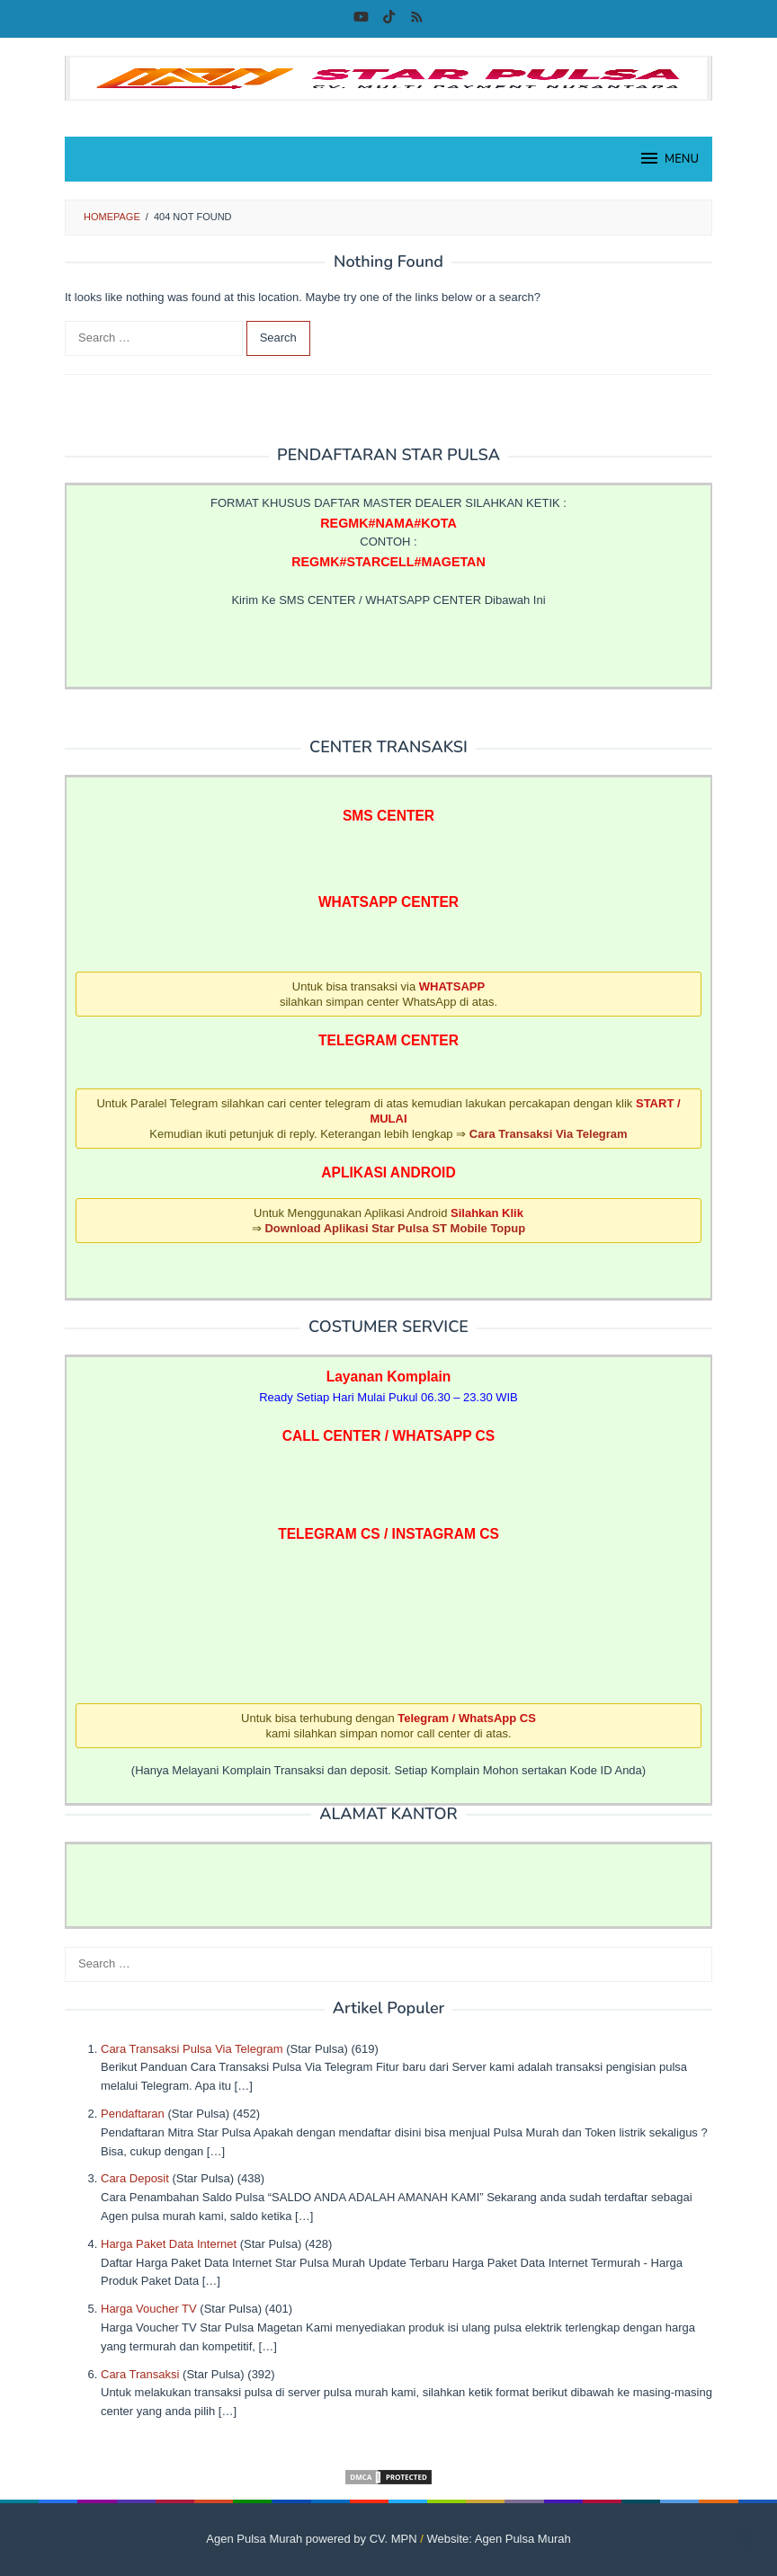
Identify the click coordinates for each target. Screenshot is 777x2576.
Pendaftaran (133, 2113)
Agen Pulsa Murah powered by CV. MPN (311, 2538)
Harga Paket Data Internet (169, 2244)
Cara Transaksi (140, 2374)
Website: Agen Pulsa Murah (499, 2538)
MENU (669, 158)
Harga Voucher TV (149, 2308)
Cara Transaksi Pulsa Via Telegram (192, 2049)
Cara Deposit (135, 2178)
